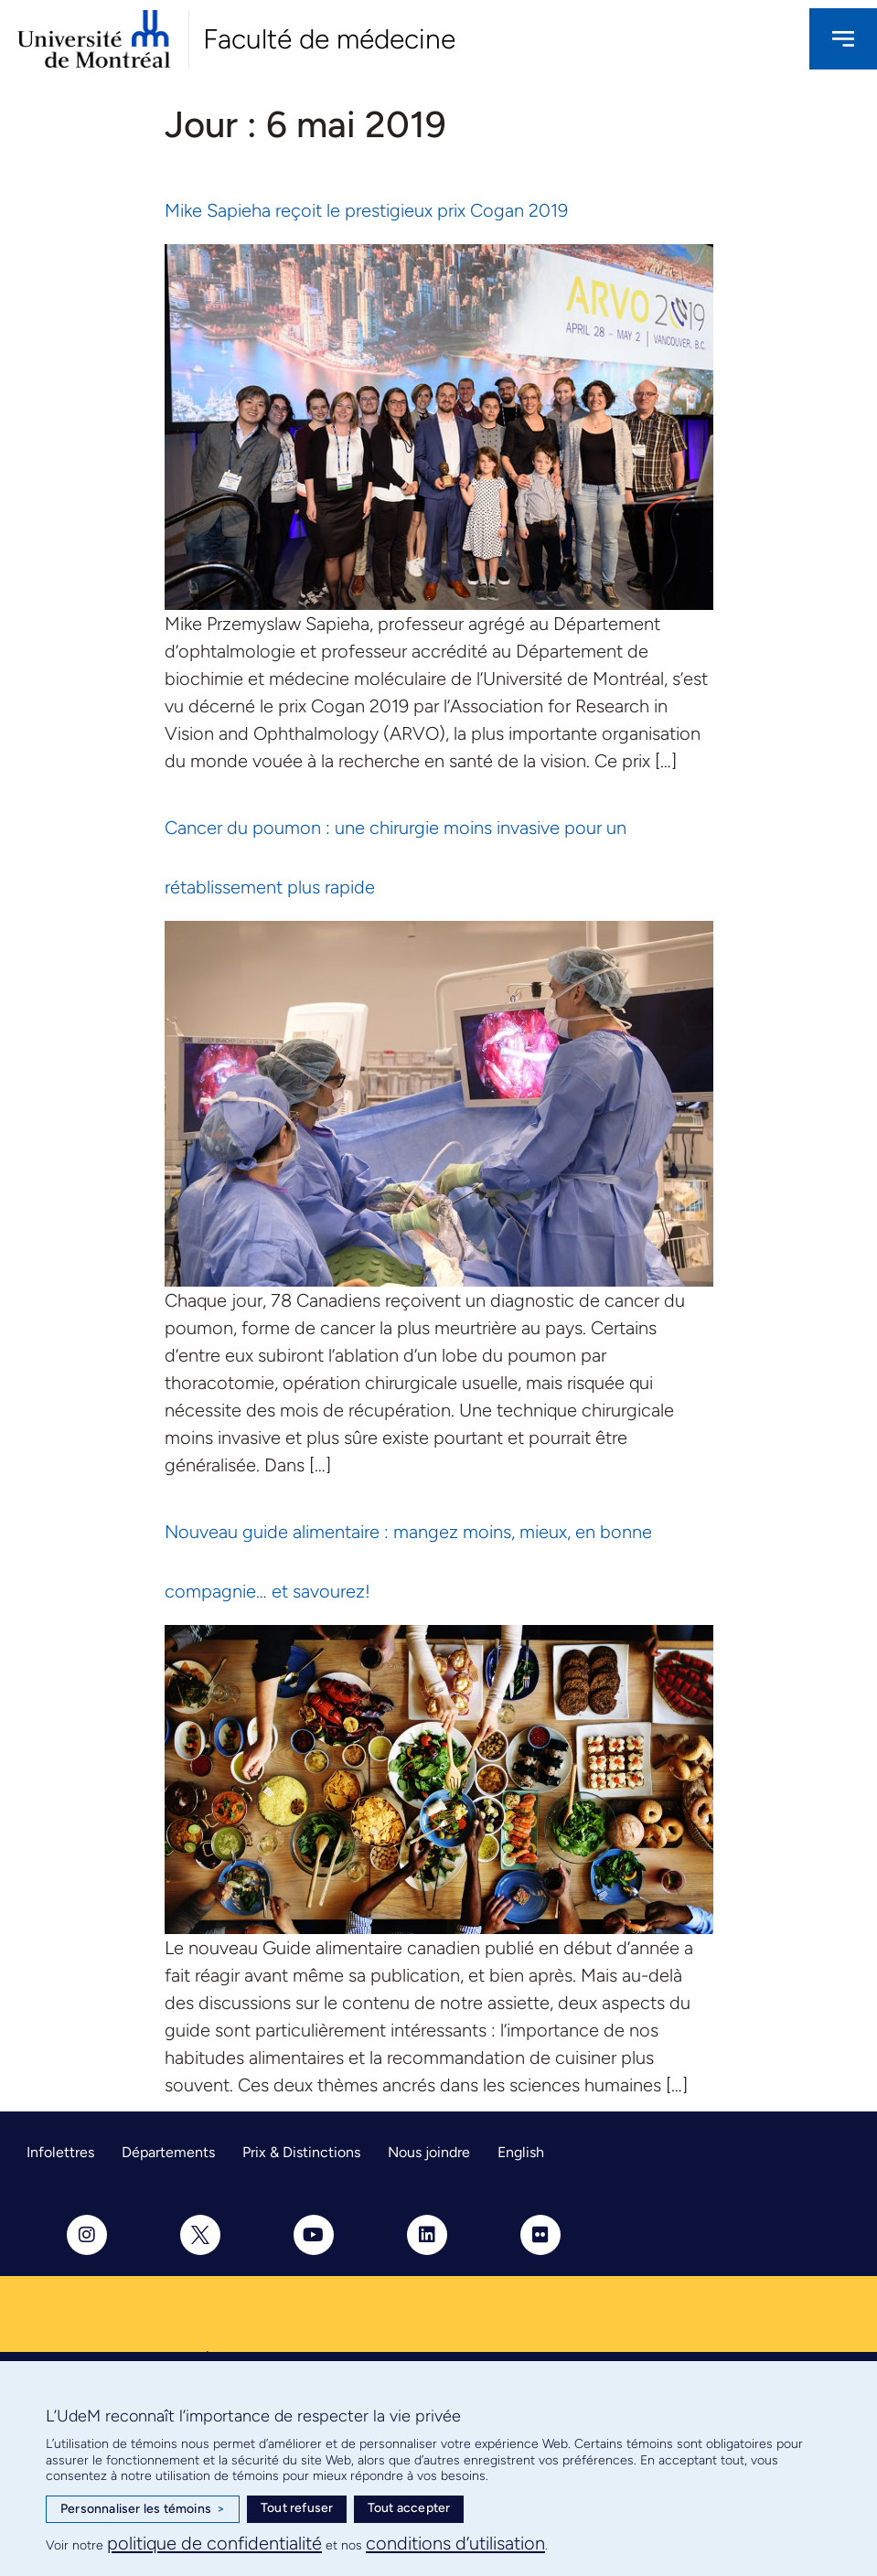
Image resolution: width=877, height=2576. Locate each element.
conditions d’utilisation (455, 2543)
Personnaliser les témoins (142, 2509)
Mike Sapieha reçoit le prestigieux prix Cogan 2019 (366, 210)
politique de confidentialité (214, 2543)
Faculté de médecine (329, 39)
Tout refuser (297, 2508)
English (520, 2152)
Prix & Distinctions (301, 2152)
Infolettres (60, 2152)
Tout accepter (409, 2508)
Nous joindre (429, 2152)
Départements (168, 2152)
